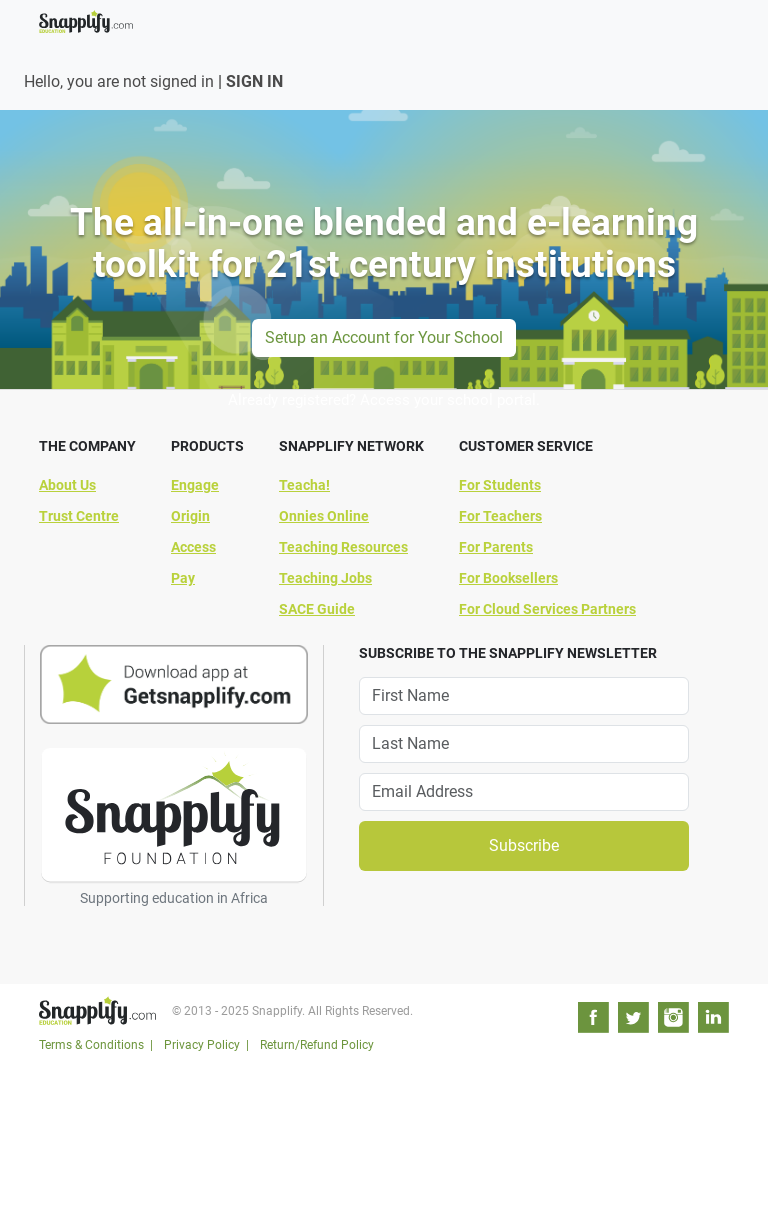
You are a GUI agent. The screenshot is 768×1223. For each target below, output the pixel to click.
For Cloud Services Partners (547, 609)
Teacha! (304, 485)
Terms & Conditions (91, 1045)
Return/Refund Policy (317, 1045)
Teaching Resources (343, 547)
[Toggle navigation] (717, 12)
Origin (190, 516)
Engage (195, 485)
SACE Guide (317, 609)
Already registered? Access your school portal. (384, 400)
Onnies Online (324, 516)
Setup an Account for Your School (384, 337)
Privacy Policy (202, 1045)
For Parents (496, 547)
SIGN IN (254, 81)
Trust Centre (79, 516)
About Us (67, 485)
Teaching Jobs (325, 578)
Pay (183, 578)
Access (193, 547)
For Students (500, 485)
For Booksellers (508, 578)
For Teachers (500, 516)
